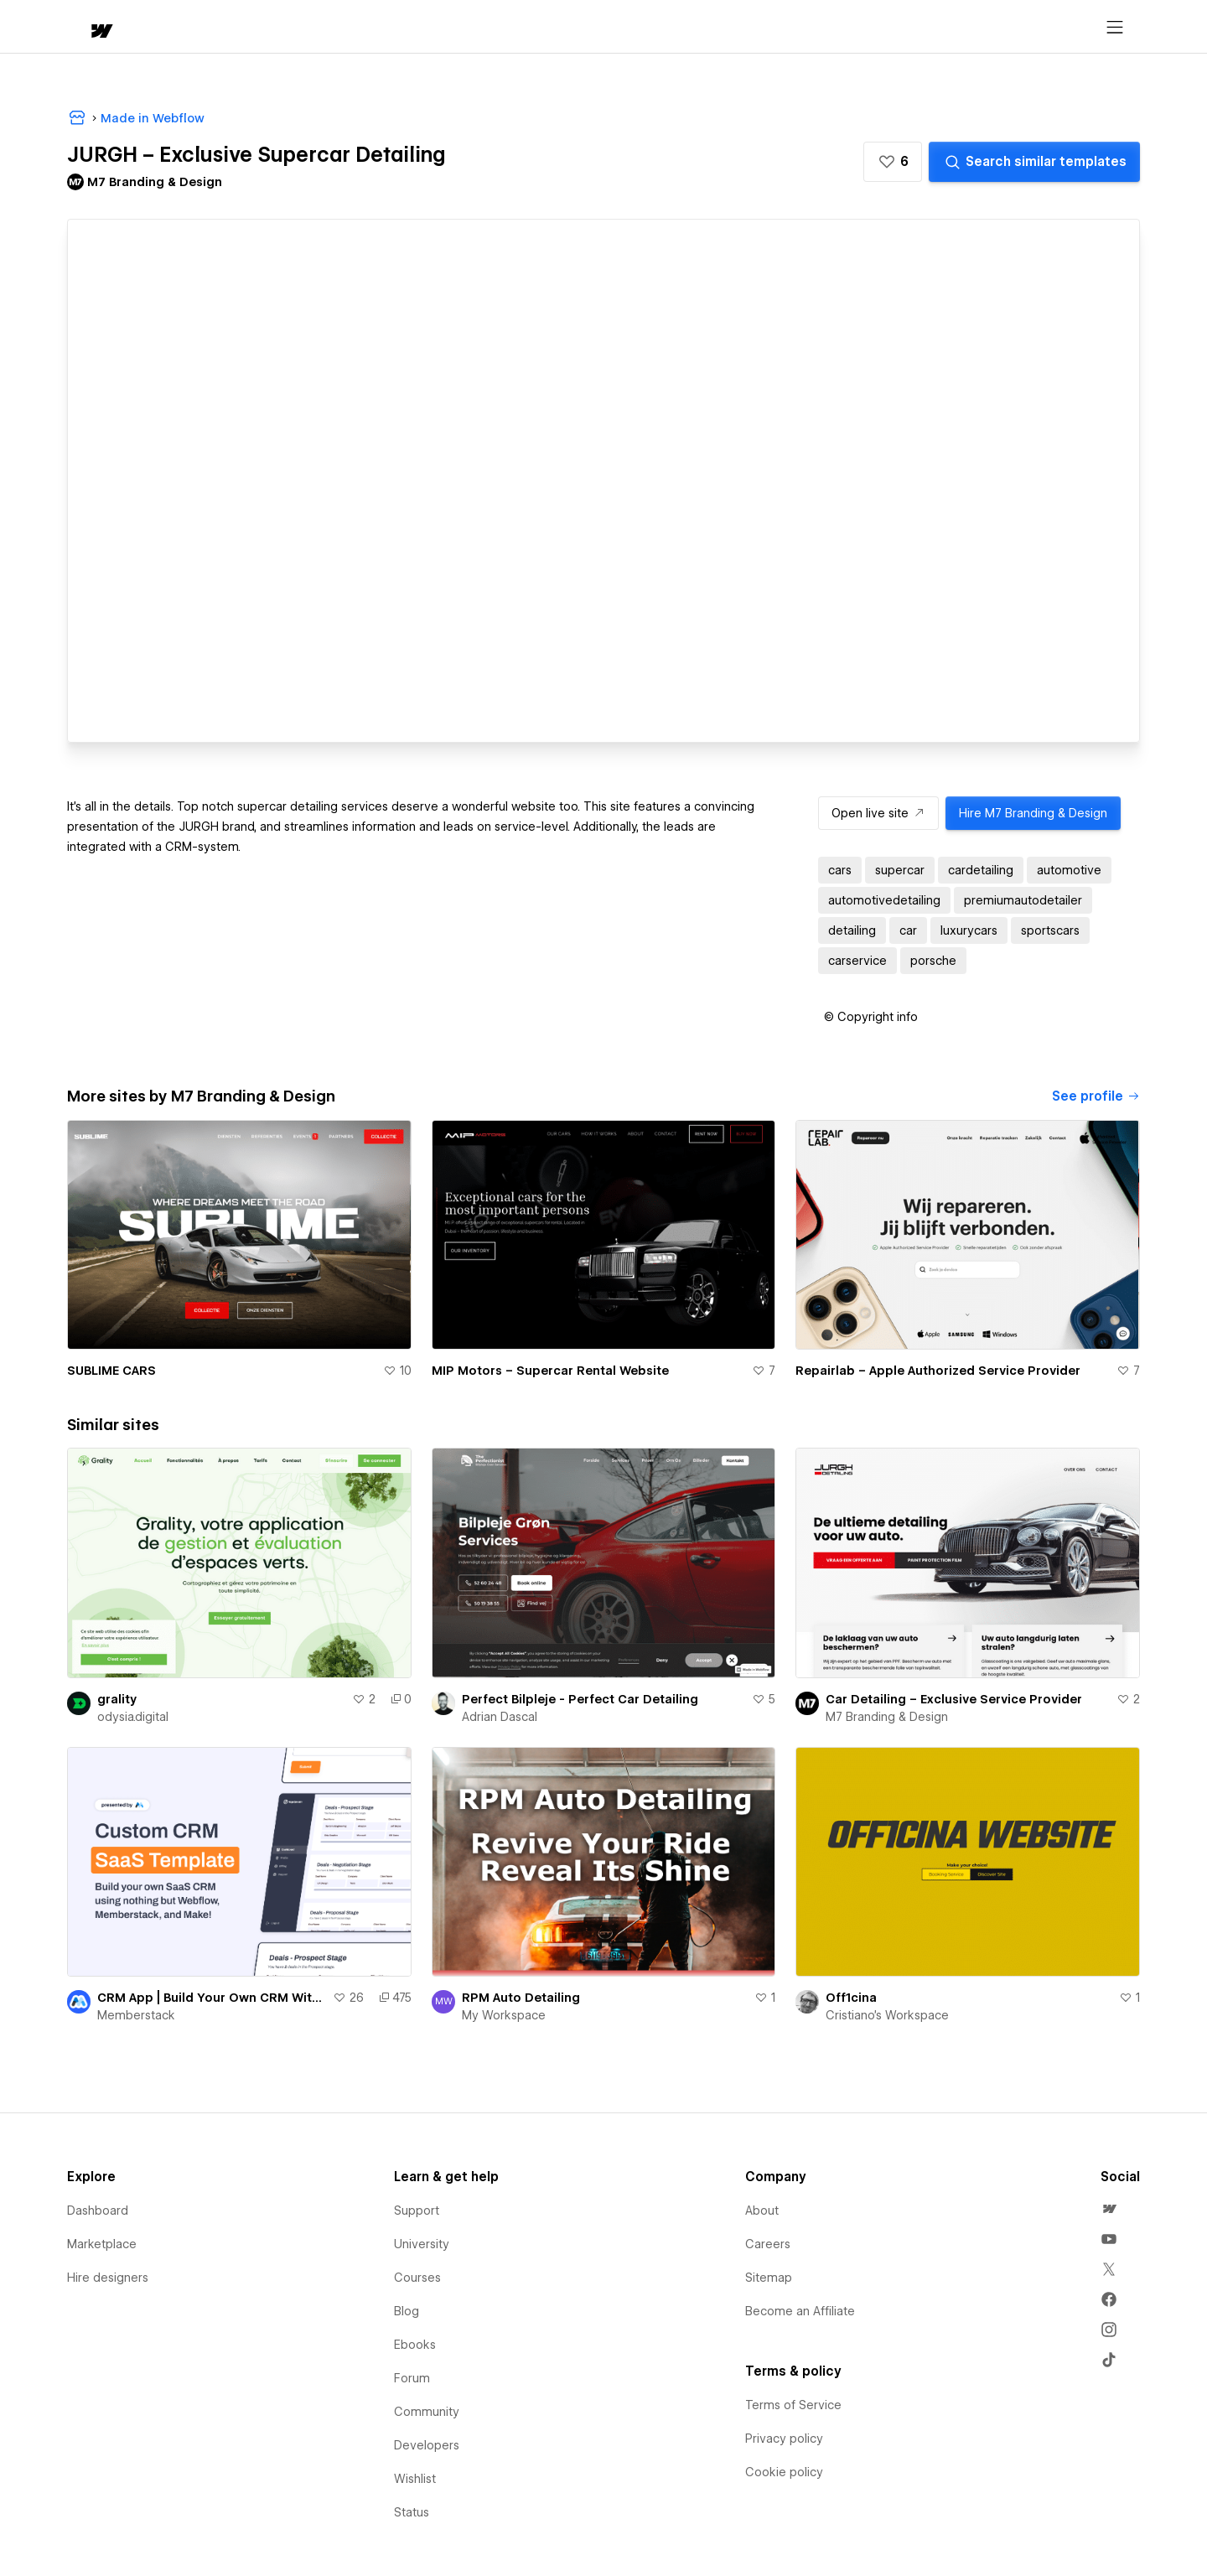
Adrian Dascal (499, 1716)
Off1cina (851, 1997)
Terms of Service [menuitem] (793, 2405)
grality (117, 1699)
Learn (319, 27)
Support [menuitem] (416, 2210)
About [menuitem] (762, 2210)
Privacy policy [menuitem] (784, 2438)
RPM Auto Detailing (521, 1997)
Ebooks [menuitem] (415, 2344)
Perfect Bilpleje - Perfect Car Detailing (580, 1699)
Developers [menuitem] (426, 2445)
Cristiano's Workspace (887, 2015)
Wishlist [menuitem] (415, 2478)
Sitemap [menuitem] (768, 2277)
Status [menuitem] (411, 2512)
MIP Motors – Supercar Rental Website (550, 1370)
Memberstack (136, 2015)
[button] (149, 27)
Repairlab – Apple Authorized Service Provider (937, 1370)
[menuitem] (1109, 2208)
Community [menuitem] (426, 2411)
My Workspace (504, 2015)
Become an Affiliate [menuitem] (800, 2311)
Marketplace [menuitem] (102, 2244)
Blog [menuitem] (406, 2311)
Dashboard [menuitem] (97, 2210)
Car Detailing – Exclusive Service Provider (954, 1699)
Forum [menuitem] (412, 2378)
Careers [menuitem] (767, 2244)
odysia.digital (132, 1716)
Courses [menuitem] (417, 2277)
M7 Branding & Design (887, 1716)
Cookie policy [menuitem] (784, 2472)
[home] (85, 27)
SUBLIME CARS (111, 1370)
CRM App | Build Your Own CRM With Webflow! (211, 1997)
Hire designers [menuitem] (107, 2277)
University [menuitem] (421, 2244)
